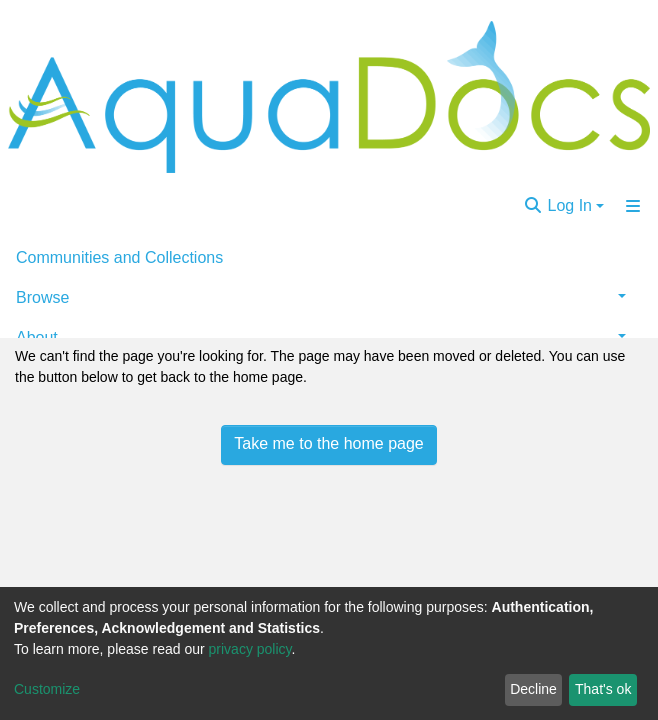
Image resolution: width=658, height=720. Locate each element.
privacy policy (250, 649)
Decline (533, 689)
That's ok (603, 689)
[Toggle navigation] (633, 206)
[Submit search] (533, 206)
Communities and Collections (119, 257)
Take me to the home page (328, 443)
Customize (47, 689)
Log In (570, 205)
